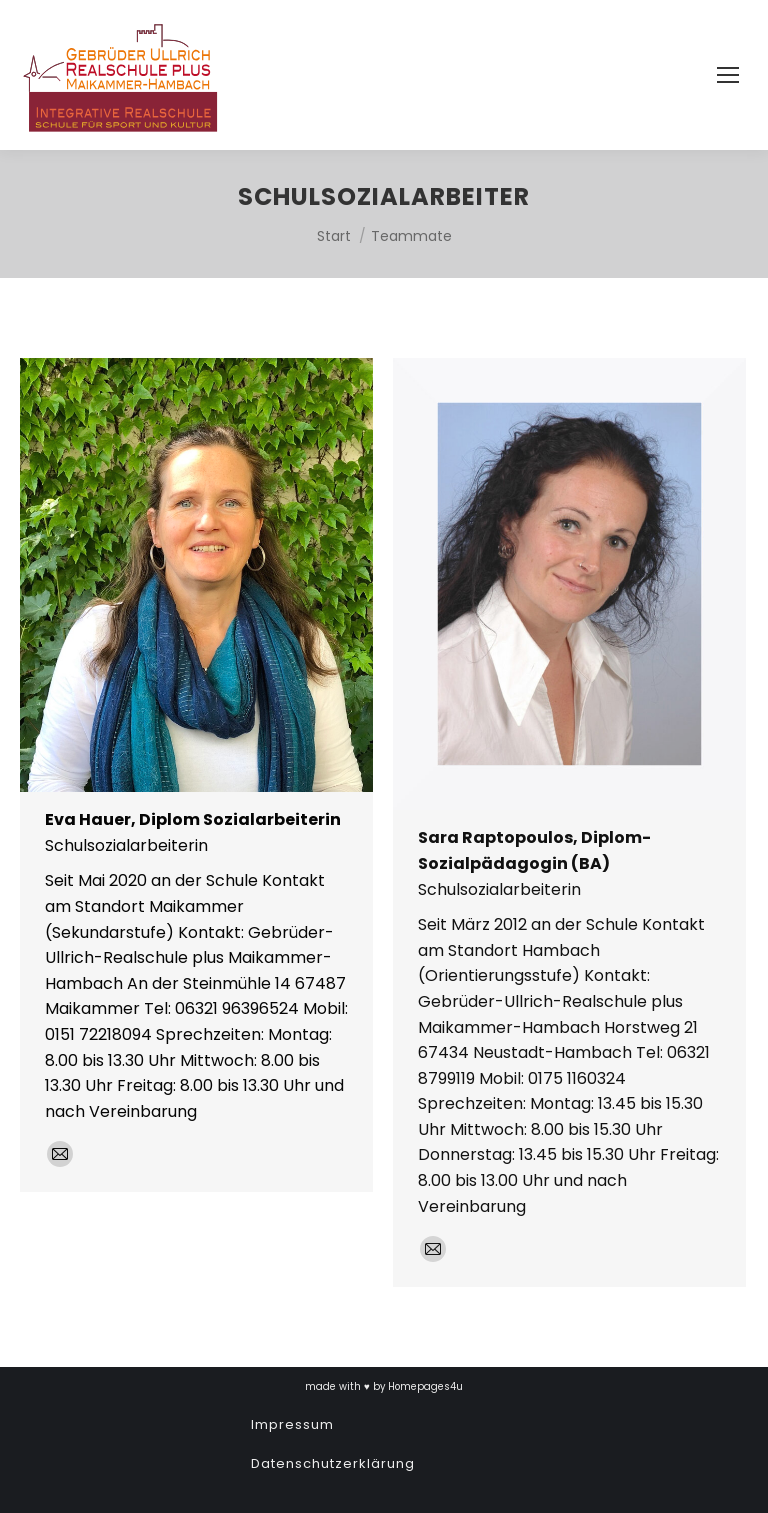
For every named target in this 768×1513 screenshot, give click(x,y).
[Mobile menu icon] (728, 75)
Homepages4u (425, 1386)
